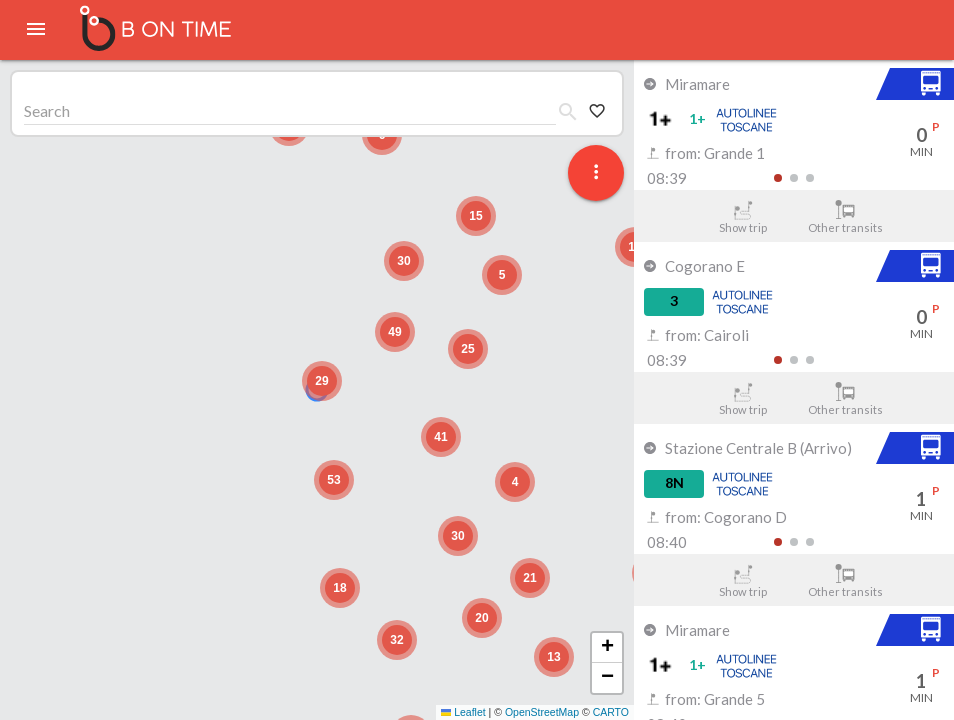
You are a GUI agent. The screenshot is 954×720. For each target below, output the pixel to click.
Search (47, 110)
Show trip (742, 217)
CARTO (611, 712)
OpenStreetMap (542, 712)
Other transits (845, 217)
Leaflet (463, 712)
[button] (322, 381)
